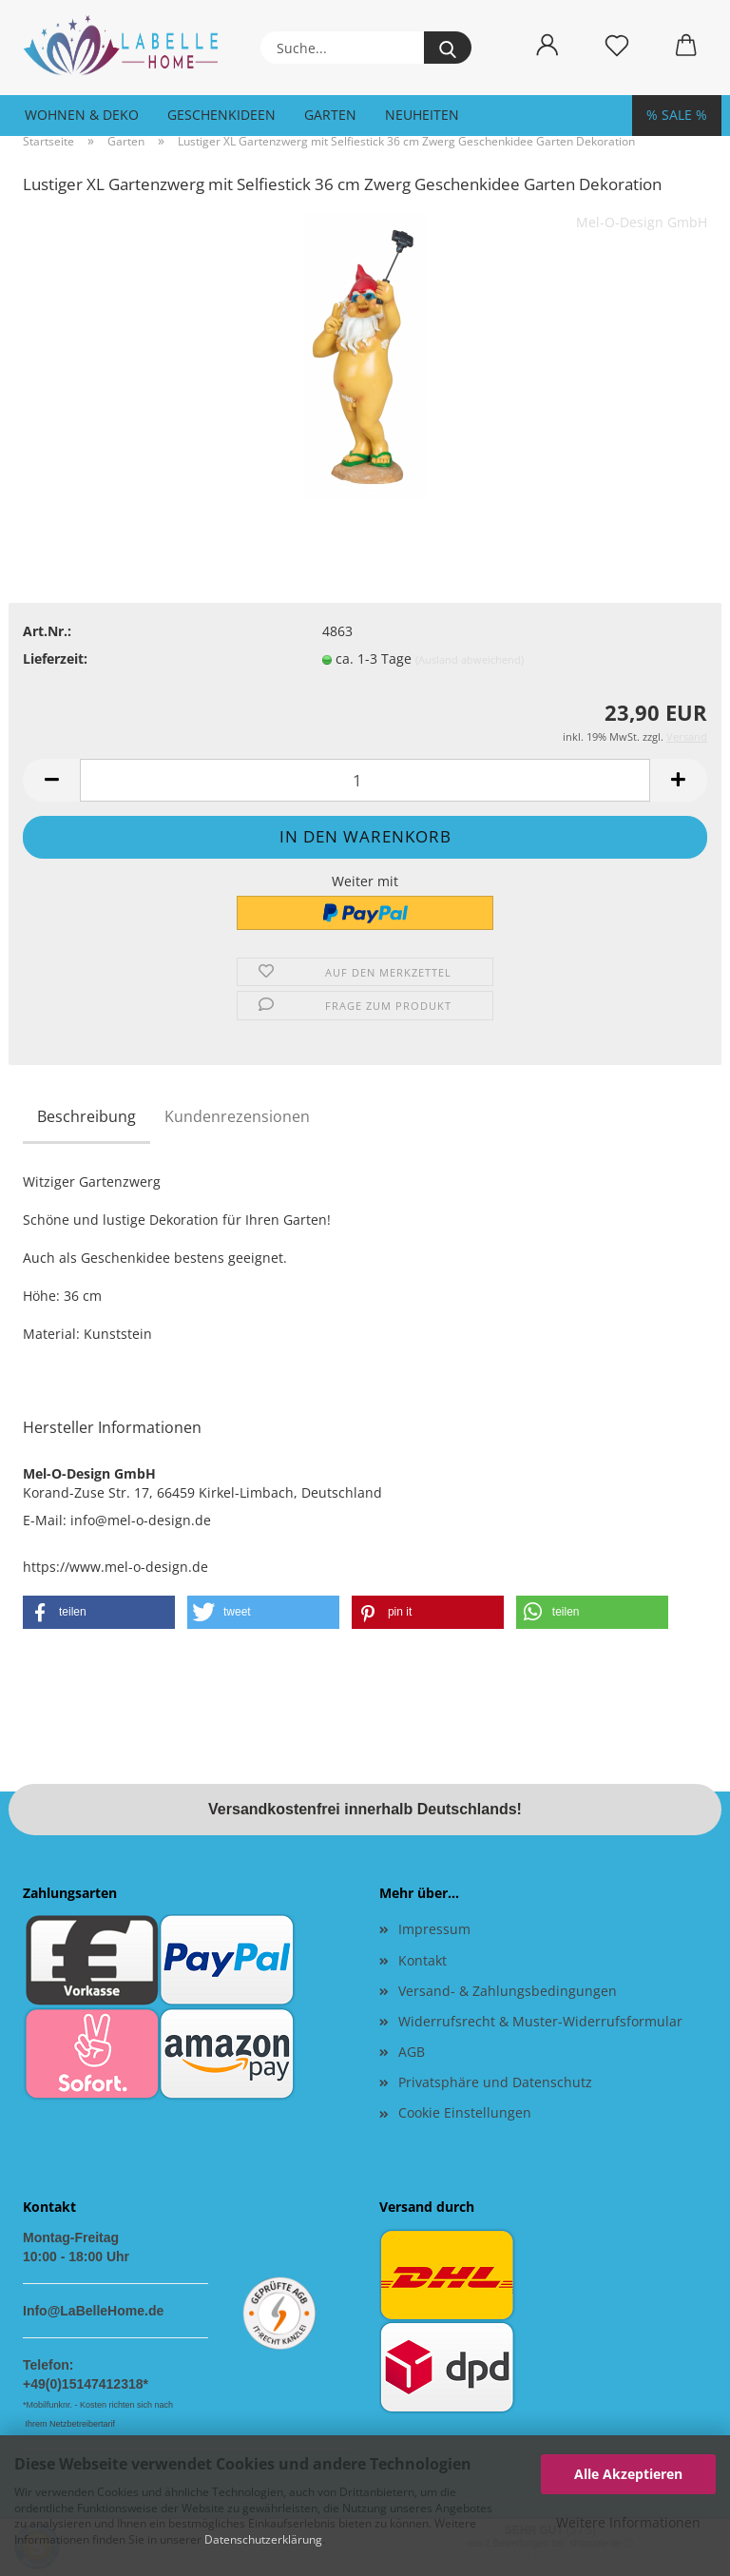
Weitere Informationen (628, 2522)
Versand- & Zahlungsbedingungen (507, 1991)
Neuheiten (422, 115)
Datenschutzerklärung (263, 2539)
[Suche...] (447, 47)
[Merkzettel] (616, 45)
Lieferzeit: (55, 658)
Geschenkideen (221, 115)
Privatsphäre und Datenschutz (495, 2082)
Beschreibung (86, 1116)
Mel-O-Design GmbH (641, 222)
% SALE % (676, 115)
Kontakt (422, 1960)
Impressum (434, 1929)
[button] (547, 45)
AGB (411, 2052)
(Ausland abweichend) (469, 659)
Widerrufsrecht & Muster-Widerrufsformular (540, 2021)
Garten (330, 115)
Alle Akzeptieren (628, 2474)
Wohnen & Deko (82, 115)
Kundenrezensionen (237, 1116)
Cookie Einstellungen (464, 2112)
